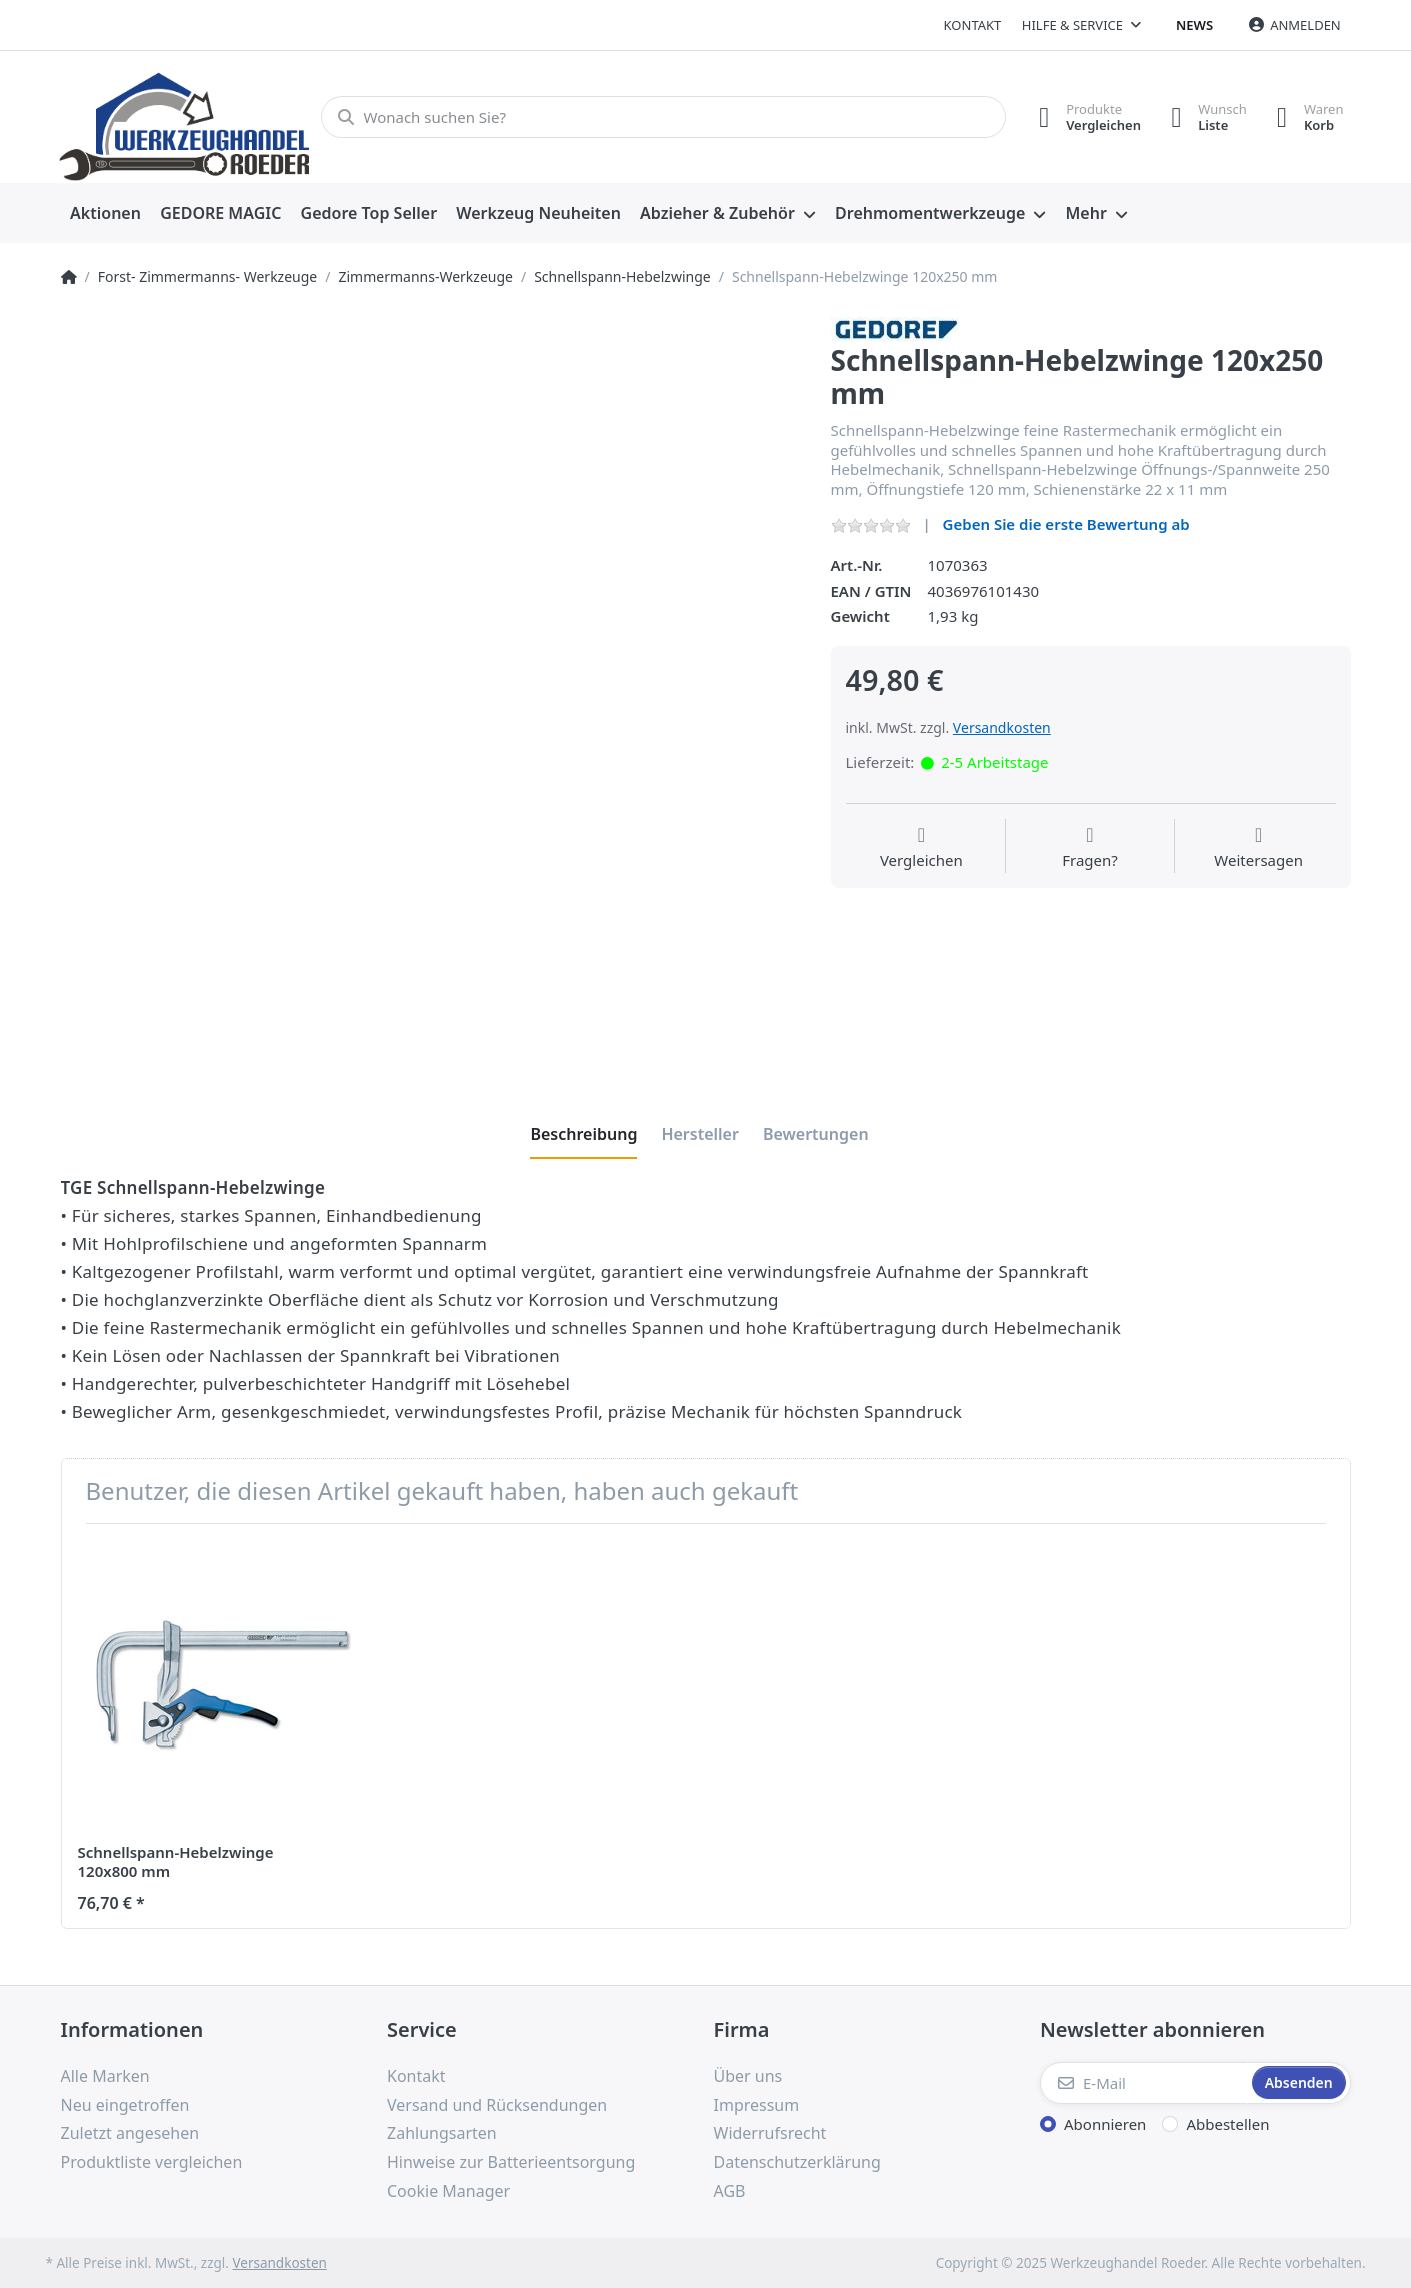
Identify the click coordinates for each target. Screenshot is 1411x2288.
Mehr (1085, 213)
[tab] (583, 1134)
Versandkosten (1002, 727)
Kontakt (973, 25)
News (1194, 25)
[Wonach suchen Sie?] (663, 117)
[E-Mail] (1144, 2083)
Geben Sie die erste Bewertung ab (1066, 524)
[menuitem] (106, 214)
